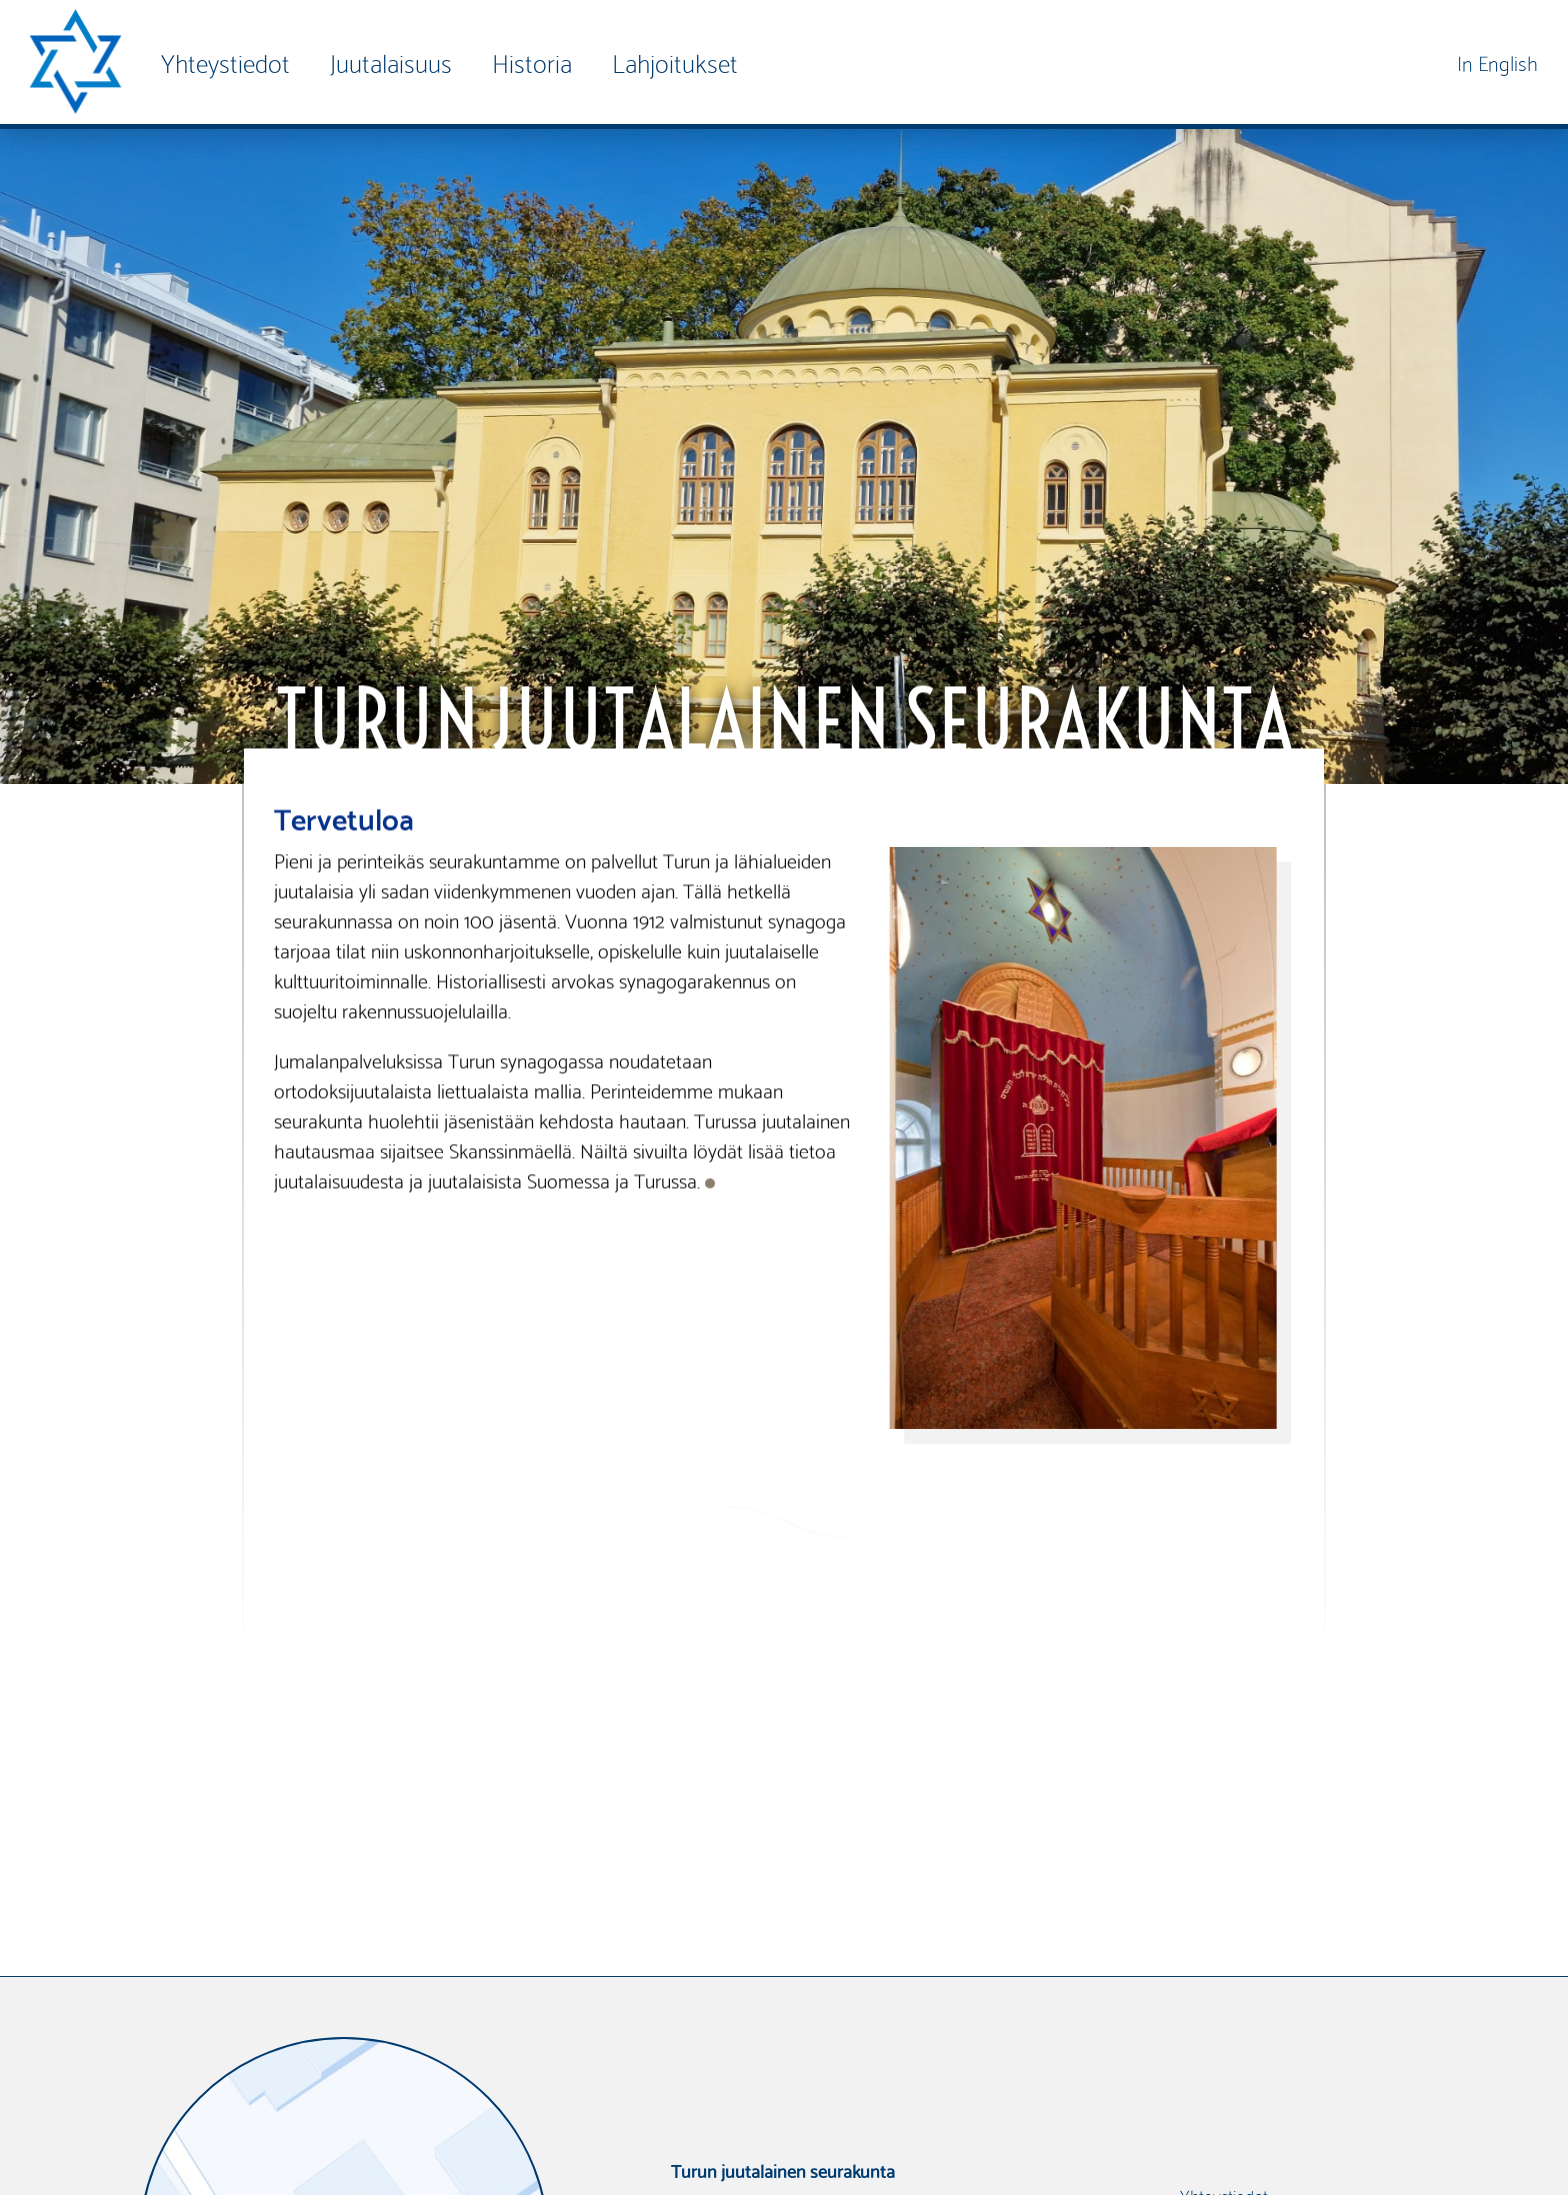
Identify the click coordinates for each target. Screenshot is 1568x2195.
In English (1497, 61)
